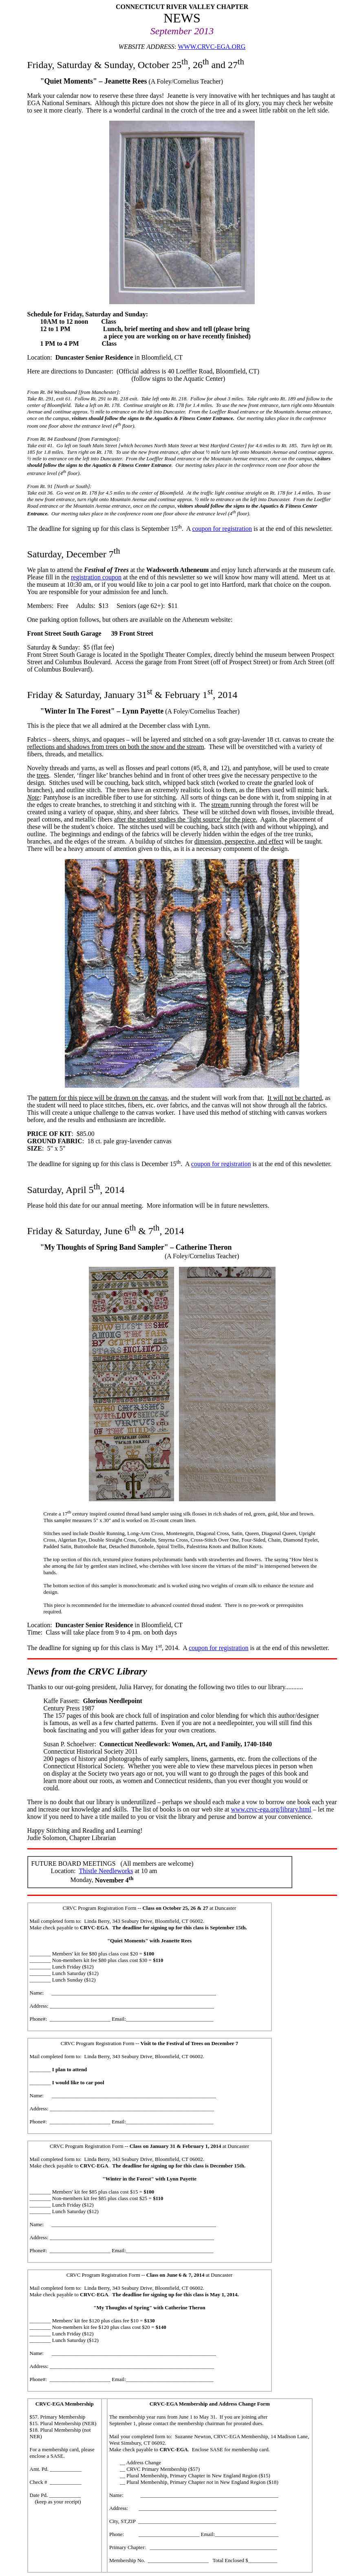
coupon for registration (222, 528)
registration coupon (96, 577)
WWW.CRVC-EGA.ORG (211, 46)
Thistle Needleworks (106, 1870)
